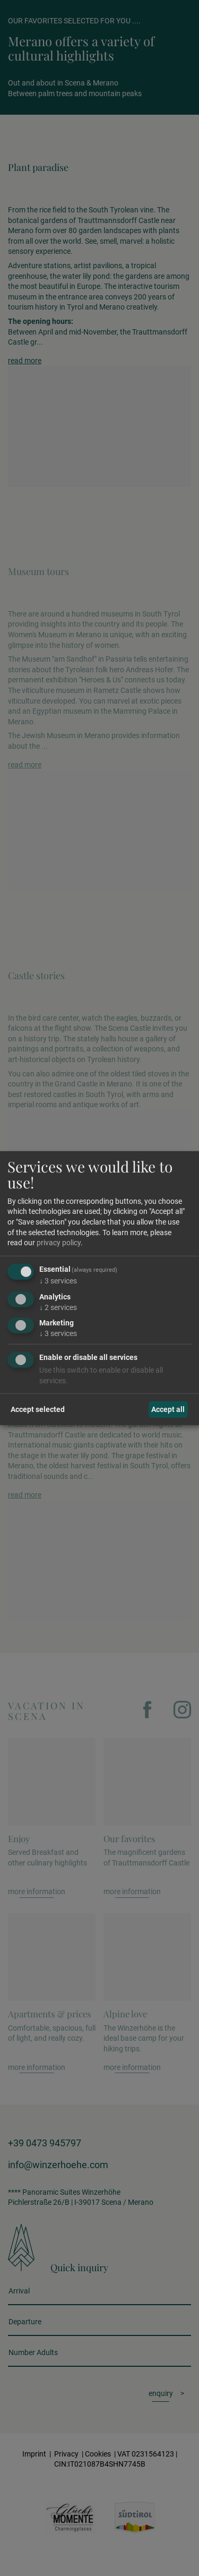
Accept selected (38, 1409)
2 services (58, 1307)
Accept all (168, 1409)
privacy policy (59, 1242)
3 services (58, 1281)
